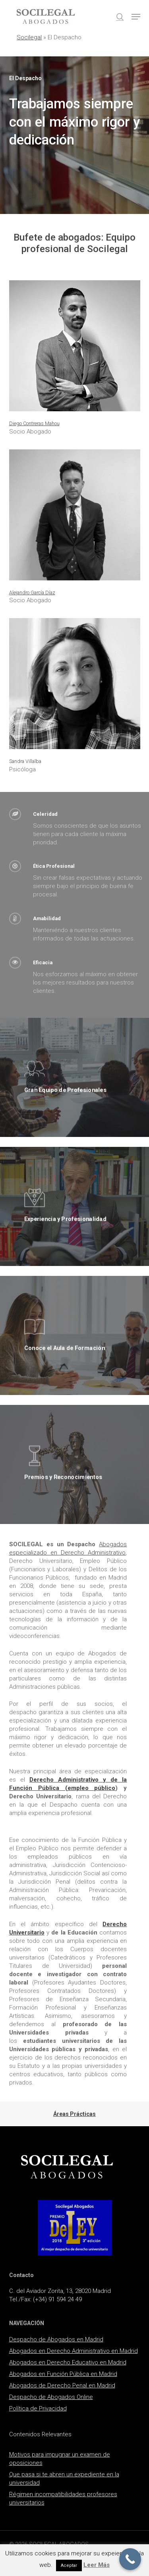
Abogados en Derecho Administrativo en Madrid (73, 2350)
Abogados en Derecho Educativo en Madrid (67, 2362)
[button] (136, 17)
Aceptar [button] (69, 2565)
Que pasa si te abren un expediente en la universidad (64, 2478)
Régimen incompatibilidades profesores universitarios (63, 2498)
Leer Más (96, 2564)
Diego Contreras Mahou (34, 423)
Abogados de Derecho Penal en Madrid (62, 2385)
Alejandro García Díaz (32, 592)
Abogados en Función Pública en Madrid (63, 2374)
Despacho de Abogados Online (51, 2397)
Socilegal (29, 37)
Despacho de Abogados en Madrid (56, 2339)
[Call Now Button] (130, 2559)
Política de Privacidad (38, 2408)
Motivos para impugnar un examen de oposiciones (59, 2458)
